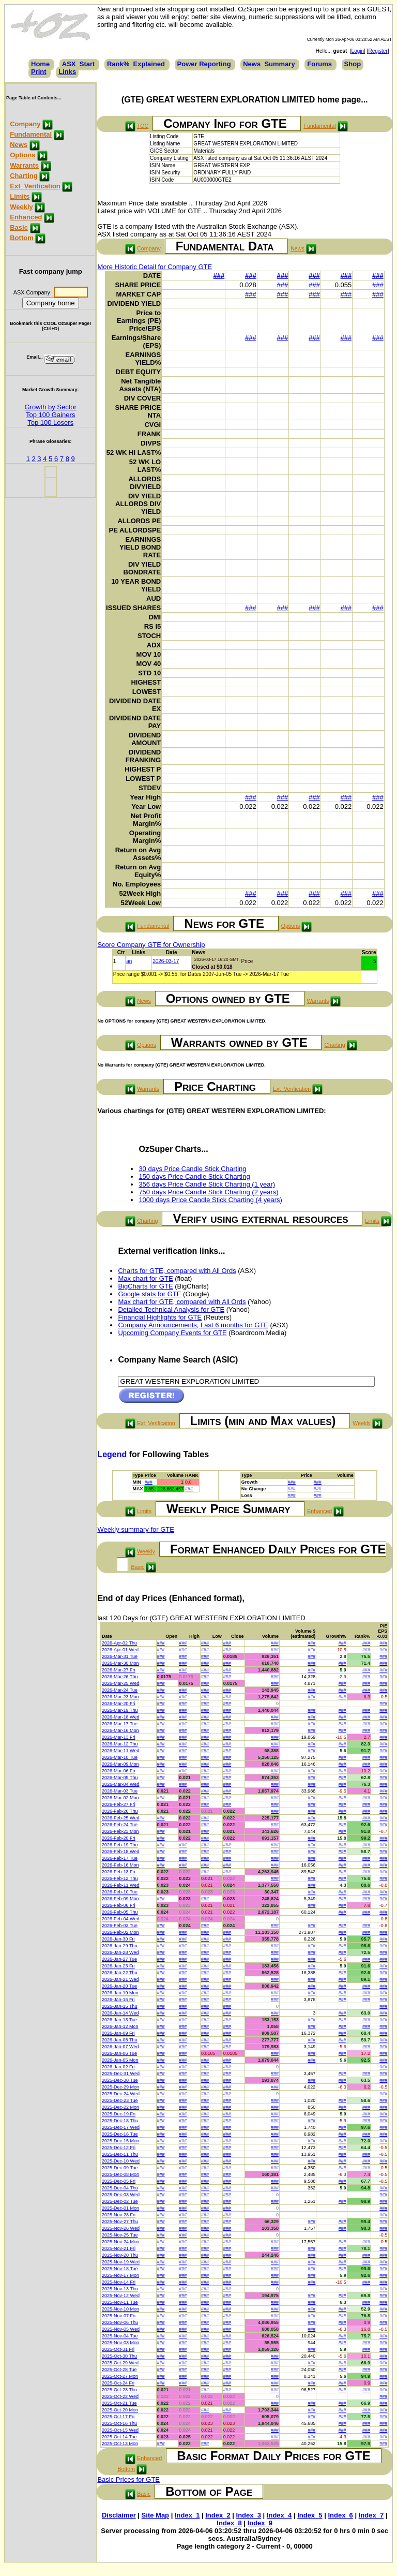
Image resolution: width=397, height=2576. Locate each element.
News (18, 145)
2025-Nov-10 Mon (120, 2309)
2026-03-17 (165, 961)
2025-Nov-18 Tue (120, 2268)
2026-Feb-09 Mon (120, 1898)
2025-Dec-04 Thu (120, 2187)
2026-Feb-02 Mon (120, 1932)
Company (25, 124)
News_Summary (269, 64)
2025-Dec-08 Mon (120, 2174)
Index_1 (187, 2515)
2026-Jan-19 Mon (120, 1992)
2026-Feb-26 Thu (120, 1811)
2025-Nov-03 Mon (120, 2342)
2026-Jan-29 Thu (119, 1945)
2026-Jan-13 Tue (119, 2019)
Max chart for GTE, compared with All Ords (182, 1302)
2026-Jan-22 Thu (119, 1972)
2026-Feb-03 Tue (120, 1925)
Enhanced (26, 217)
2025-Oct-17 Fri (118, 2416)
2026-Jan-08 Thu (119, 2039)
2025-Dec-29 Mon (120, 2087)
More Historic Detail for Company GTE (154, 267)
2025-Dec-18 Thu (120, 2120)
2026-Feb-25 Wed (120, 1817)
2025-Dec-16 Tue (120, 2134)
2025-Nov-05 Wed (121, 2329)
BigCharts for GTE (145, 1286)
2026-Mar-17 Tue (120, 1723)
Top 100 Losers (50, 422)
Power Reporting (204, 64)
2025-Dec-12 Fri (118, 2147)
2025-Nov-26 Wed (121, 2228)
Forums (319, 64)
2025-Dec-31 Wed (121, 2073)
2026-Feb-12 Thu (120, 1878)
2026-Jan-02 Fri (118, 2066)
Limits (19, 196)
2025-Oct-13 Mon (120, 2443)
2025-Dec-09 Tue (120, 2167)
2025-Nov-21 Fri (118, 2248)
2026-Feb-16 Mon (120, 1865)
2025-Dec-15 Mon (120, 2140)
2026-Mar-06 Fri (118, 1770)
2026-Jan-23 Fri (118, 1965)
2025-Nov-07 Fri (118, 2315)
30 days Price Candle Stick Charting (192, 1169)
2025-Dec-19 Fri (118, 2113)
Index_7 (371, 2515)
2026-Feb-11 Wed (120, 1885)
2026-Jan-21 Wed (120, 1979)
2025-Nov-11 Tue (120, 2302)
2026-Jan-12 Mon (120, 2026)
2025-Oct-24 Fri (118, 2383)
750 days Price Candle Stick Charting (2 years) (208, 1192)
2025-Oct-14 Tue (119, 2436)
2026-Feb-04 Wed (120, 1918)
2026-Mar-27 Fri (118, 1669)
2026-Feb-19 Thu (120, 1844)
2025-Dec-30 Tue (120, 2080)
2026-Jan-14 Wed (120, 2013)
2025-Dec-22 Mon (120, 2107)
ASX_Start (78, 64)
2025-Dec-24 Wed (121, 2093)
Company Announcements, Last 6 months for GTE (193, 1325)
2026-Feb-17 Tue (120, 1858)
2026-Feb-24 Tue (120, 1824)
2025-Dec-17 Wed (121, 2127)
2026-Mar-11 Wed (120, 1750)
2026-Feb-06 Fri (118, 1905)
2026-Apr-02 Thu (119, 1643)
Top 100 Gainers (50, 415)
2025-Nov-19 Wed (121, 2261)
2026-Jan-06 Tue (119, 2053)
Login (358, 51)
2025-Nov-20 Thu (120, 2255)
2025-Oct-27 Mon (120, 2376)
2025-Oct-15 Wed (120, 2430)
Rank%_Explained (136, 64)
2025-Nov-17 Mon (120, 2275)
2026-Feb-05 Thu (120, 1912)
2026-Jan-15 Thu (119, 2006)
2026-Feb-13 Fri (118, 1871)
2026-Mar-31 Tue (120, 1656)
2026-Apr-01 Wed (120, 1649)
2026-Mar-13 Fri (118, 1737)
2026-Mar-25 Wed (120, 1683)
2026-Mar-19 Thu (120, 1710)
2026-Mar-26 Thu (120, 1676)
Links (67, 72)
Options (22, 155)
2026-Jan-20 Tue (119, 1986)
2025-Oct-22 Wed (120, 2396)
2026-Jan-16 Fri (118, 1999)
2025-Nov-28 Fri (118, 2214)
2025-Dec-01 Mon (120, 2208)
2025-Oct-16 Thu (119, 2423)
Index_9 (260, 2523)
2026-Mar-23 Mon (120, 1696)
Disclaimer (119, 2515)
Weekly (21, 207)
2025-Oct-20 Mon (120, 2409)
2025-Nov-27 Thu (120, 2221)
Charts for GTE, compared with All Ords (177, 1271)
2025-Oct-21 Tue (119, 2403)
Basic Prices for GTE (128, 2479)
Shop (352, 64)
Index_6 (340, 2515)
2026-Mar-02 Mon (120, 1797)
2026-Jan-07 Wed (120, 2046)
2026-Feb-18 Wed (120, 1851)
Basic (19, 227)
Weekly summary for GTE (135, 1529)
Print (39, 72)
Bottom (22, 238)
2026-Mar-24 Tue (120, 1690)
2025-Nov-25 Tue (120, 2235)
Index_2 (217, 2515)
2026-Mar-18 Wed (120, 1717)
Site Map (155, 2515)
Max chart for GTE (145, 1278)
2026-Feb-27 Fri (118, 1804)
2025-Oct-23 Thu (119, 2389)
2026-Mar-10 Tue (120, 1757)
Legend (112, 1454)
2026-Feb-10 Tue (120, 1891)
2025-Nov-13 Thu (120, 2288)
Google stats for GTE (149, 1294)
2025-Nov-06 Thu (120, 2322)
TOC (142, 126)
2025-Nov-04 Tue (120, 2335)
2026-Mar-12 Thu (120, 1743)
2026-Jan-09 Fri (118, 2033)
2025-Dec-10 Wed (121, 2161)
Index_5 (309, 2515)
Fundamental (31, 134)
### (219, 275)
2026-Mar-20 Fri (118, 1703)
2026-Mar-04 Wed (120, 1784)
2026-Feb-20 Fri (118, 1838)
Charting (23, 176)
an (129, 961)
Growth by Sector (50, 407)
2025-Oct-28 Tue (119, 2369)
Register (377, 51)
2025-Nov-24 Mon (120, 2241)
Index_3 (248, 2515)
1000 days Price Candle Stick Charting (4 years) (210, 1200)
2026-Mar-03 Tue (120, 1791)
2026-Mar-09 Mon (120, 1764)
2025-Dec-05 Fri (118, 2181)
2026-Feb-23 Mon (120, 1831)
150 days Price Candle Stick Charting (194, 1176)
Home (40, 64)
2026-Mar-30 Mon (120, 1663)
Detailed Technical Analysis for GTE (171, 1309)
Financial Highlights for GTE (160, 1317)
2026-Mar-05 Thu (120, 1777)
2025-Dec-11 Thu (120, 2154)
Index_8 (229, 2523)
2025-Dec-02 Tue (120, 2201)
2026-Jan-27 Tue (119, 1959)
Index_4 (279, 2515)
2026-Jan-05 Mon (120, 2060)
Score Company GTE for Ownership (151, 945)
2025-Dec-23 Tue (120, 2100)
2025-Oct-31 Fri (118, 2349)
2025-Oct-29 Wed (120, 2362)
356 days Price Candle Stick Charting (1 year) (207, 1184)
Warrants (24, 165)
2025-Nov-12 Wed (121, 2295)
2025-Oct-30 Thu (119, 2356)
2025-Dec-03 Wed (121, 2194)
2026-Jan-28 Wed (120, 1952)
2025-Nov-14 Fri (118, 2282)
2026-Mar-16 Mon (120, 1730)
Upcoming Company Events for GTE (172, 1333)
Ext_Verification (35, 186)
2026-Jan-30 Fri (118, 1939)
